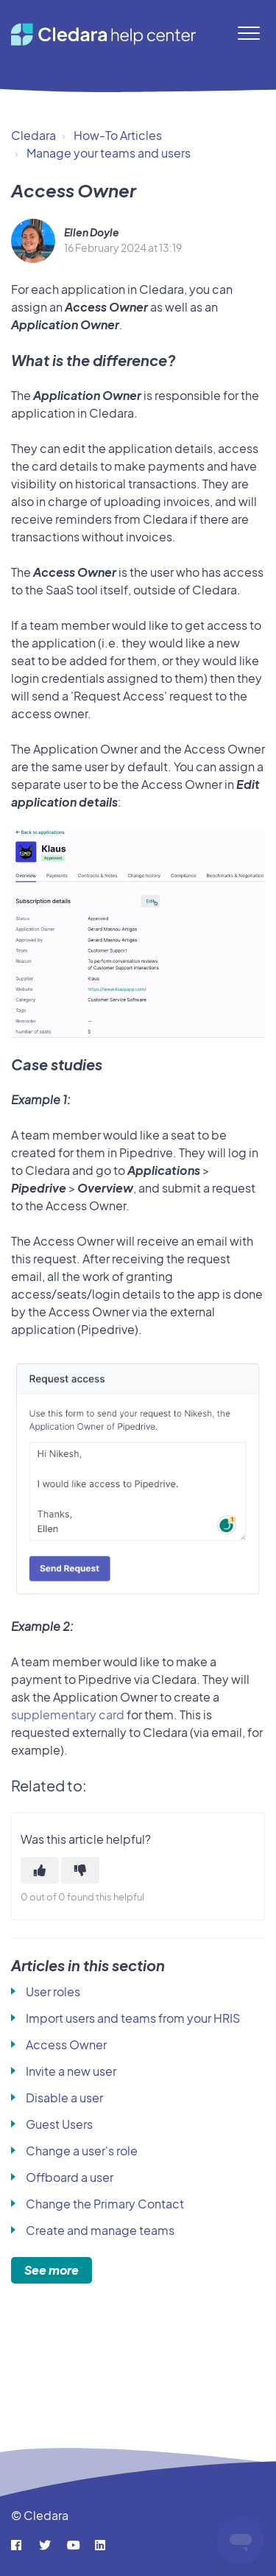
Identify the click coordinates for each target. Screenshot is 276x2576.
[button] (248, 32)
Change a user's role (82, 2150)
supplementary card (67, 1714)
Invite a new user (71, 2071)
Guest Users (59, 2124)
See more (51, 2270)
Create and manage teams (100, 2230)
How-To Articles (118, 135)
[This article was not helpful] (80, 1870)
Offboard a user (69, 2177)
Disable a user (64, 2097)
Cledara (33, 135)
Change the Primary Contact (105, 2203)
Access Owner (66, 2044)
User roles (53, 1991)
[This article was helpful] (40, 1870)
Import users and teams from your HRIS (133, 2018)
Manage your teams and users (108, 153)
